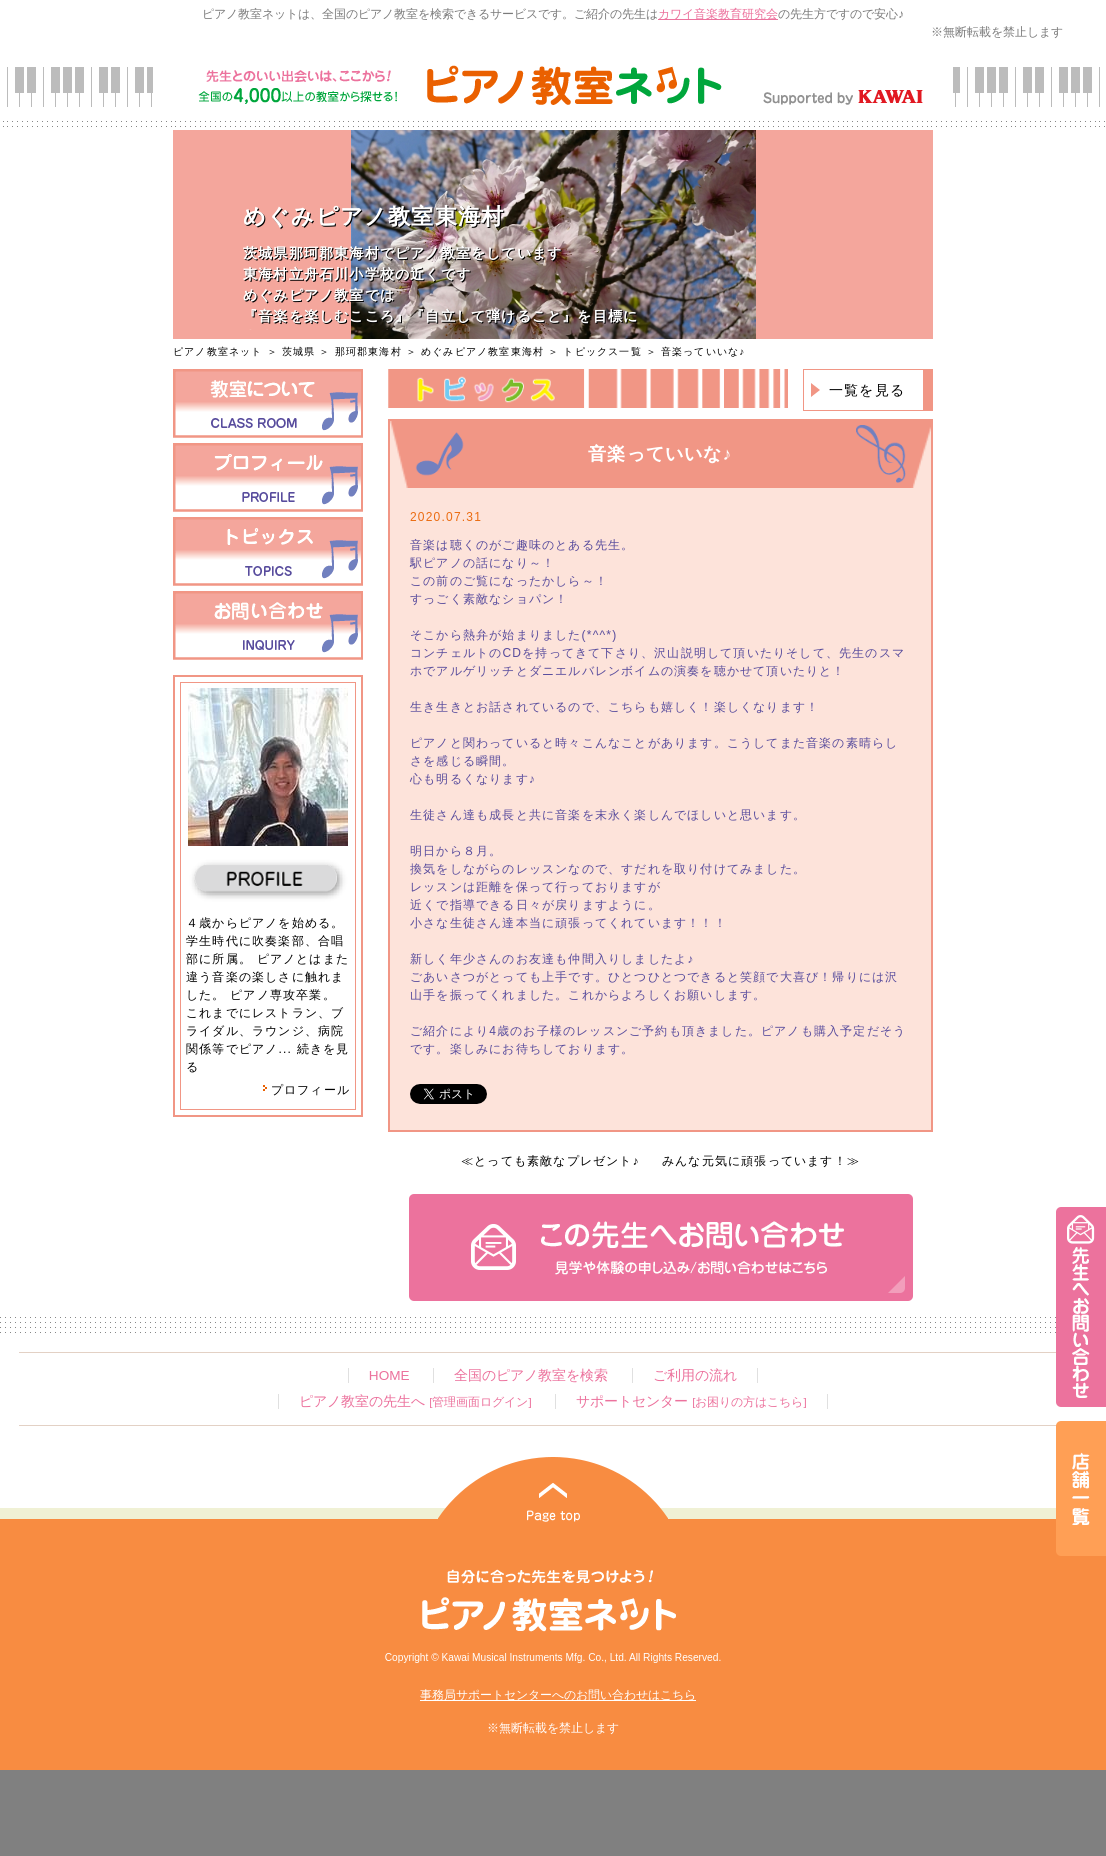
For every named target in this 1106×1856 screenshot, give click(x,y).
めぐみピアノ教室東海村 (482, 351)
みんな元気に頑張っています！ (754, 1161)
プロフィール (306, 1090)
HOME (389, 1375)
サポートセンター (691, 1401)
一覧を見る (867, 390)
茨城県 (299, 351)
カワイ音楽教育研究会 (718, 14)
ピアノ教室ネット (218, 351)
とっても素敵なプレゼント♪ (557, 1161)
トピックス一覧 (602, 351)
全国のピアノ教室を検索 (531, 1375)
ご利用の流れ (695, 1375)
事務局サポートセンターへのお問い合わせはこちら (558, 1695)
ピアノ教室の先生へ (415, 1401)
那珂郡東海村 (368, 351)
